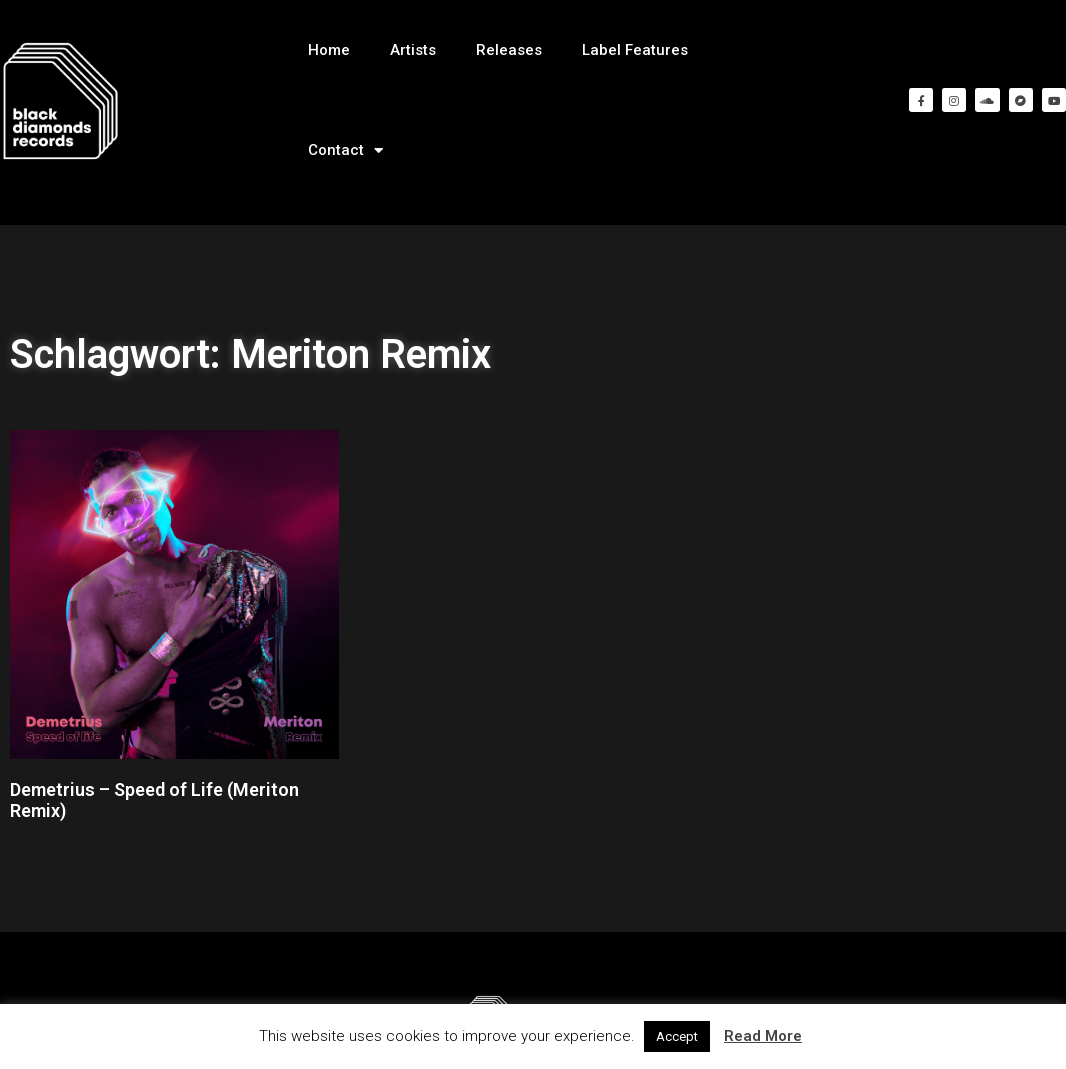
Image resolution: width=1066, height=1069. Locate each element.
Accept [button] (677, 1036)
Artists (413, 50)
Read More (763, 1036)
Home (329, 50)
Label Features (635, 50)
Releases (509, 50)
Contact (345, 150)
